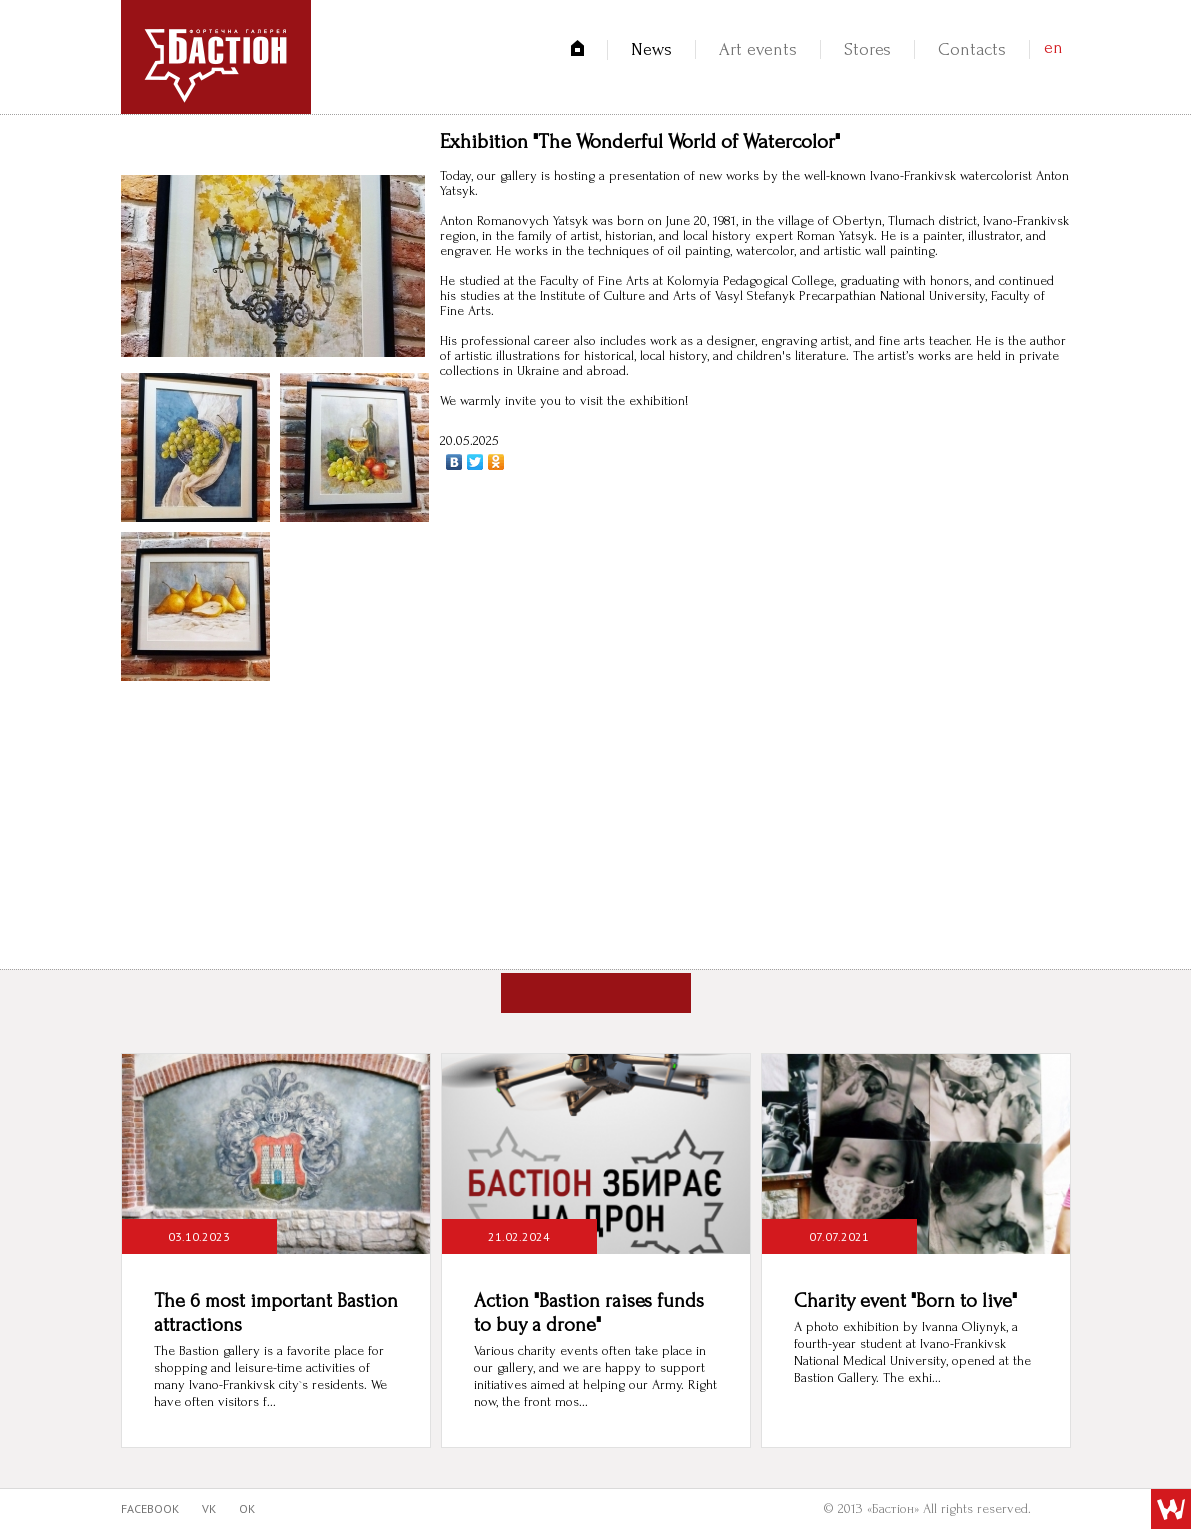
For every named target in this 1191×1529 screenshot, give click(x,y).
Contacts (972, 49)
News (651, 49)
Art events (758, 49)
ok (247, 1508)
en (1053, 47)
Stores (867, 49)
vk (209, 1508)
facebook (150, 1508)
